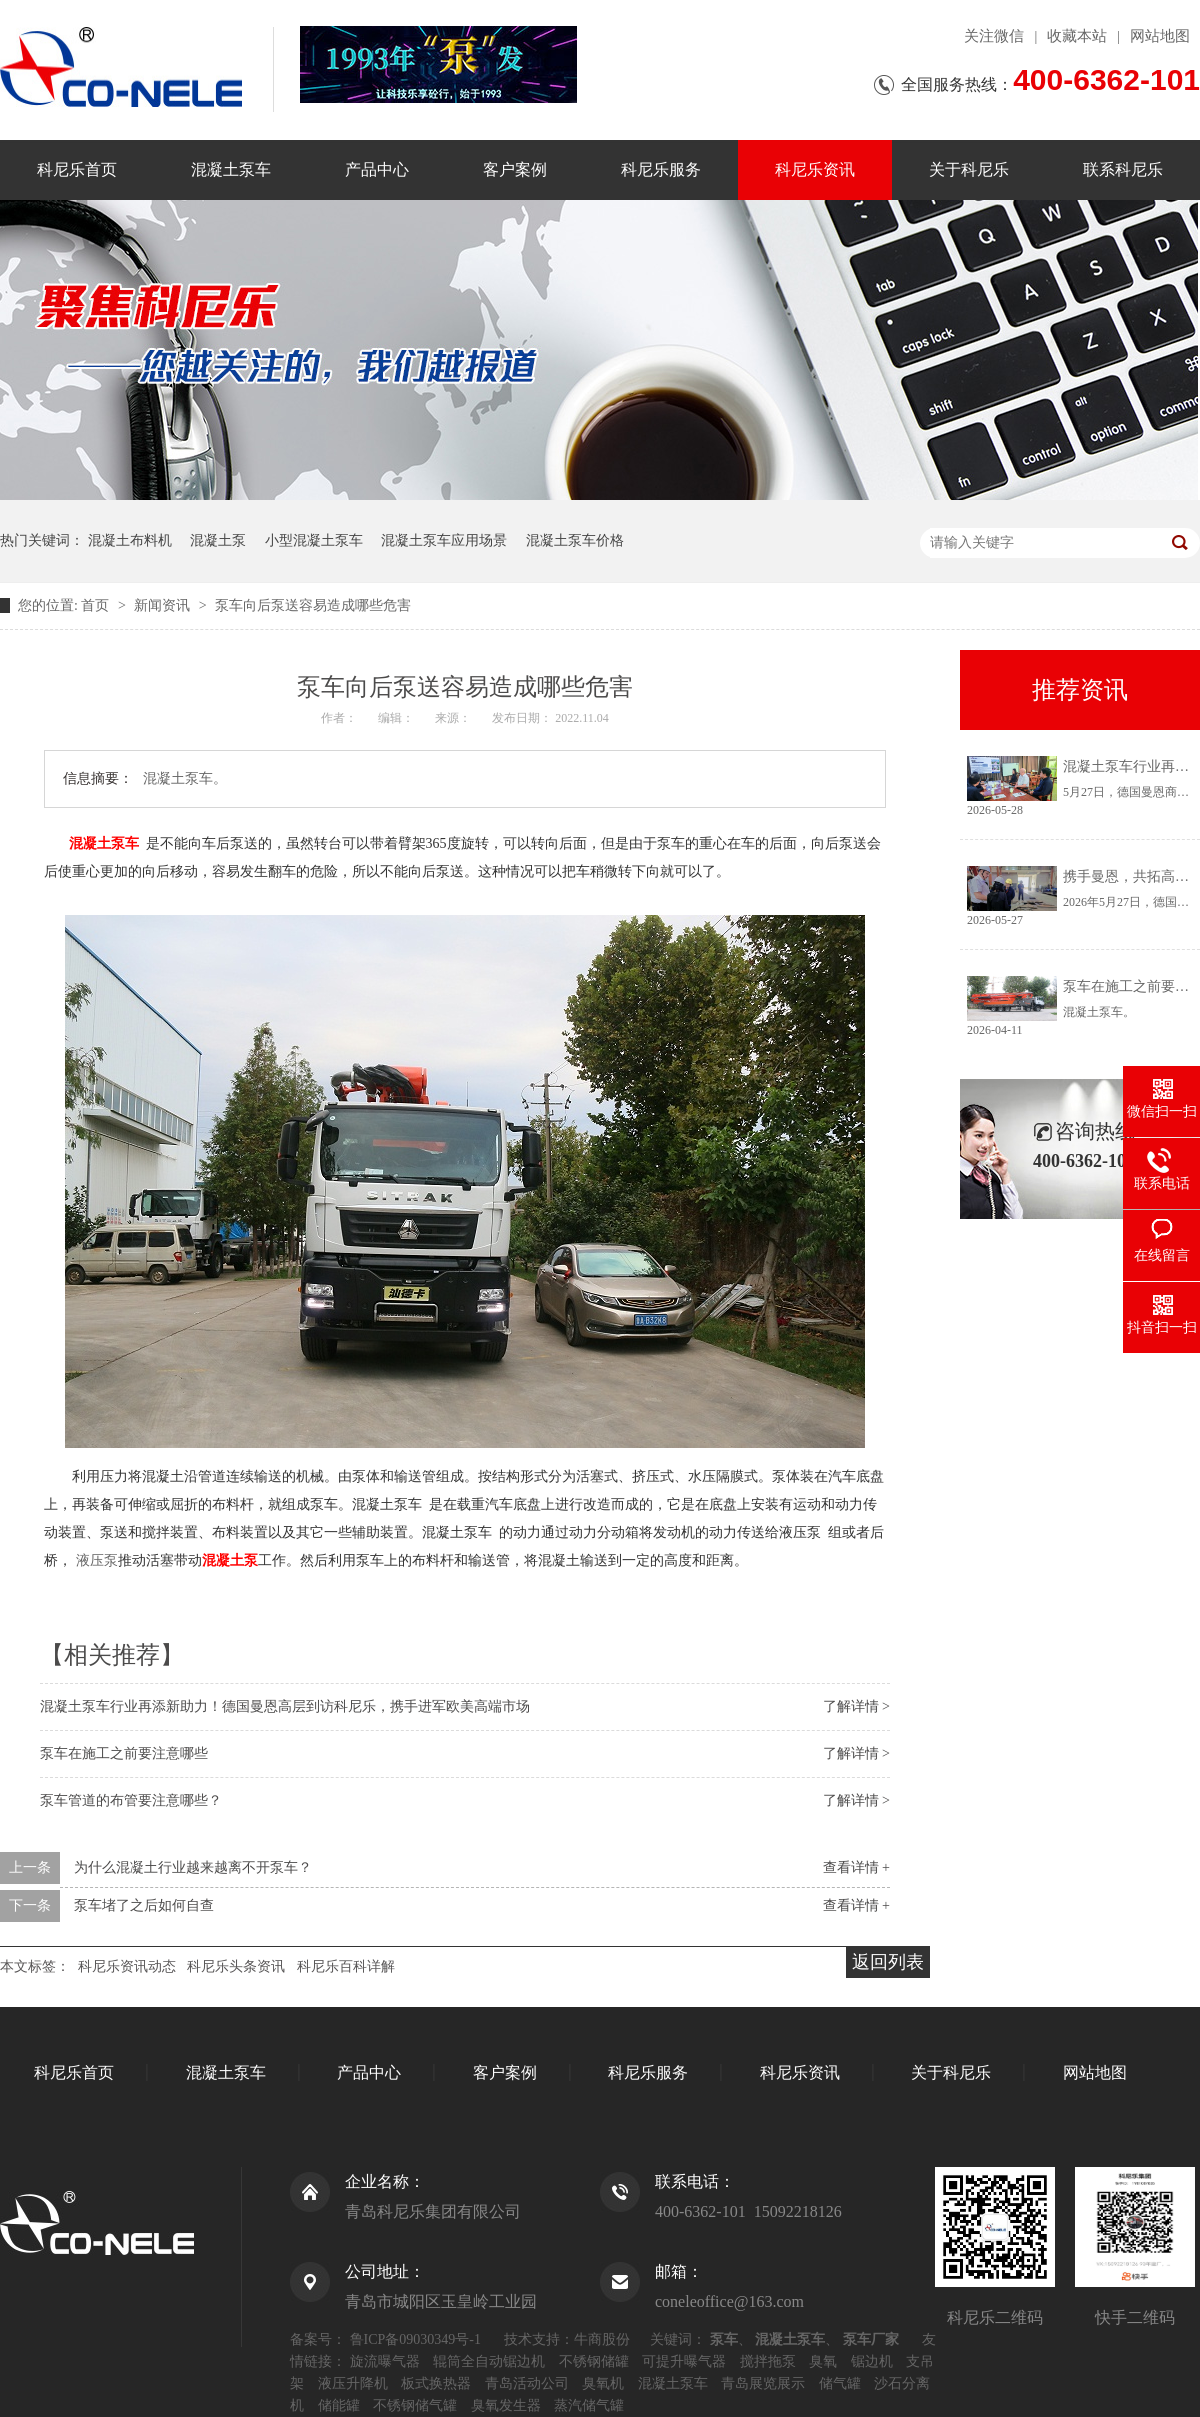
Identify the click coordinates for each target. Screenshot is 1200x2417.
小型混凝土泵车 (314, 540)
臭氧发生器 (506, 2405)
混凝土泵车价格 (575, 540)
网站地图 (1160, 36)
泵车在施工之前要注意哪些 (124, 1753)
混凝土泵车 (231, 169)
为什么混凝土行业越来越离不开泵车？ (193, 1867)
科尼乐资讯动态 (127, 1966)
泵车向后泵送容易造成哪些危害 (313, 605)
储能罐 (339, 2405)
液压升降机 (353, 2383)
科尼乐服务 (661, 169)
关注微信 (994, 36)
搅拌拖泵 (768, 2361)
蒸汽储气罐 (589, 2405)
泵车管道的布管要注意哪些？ (131, 1800)
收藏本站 (1077, 36)
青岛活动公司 (527, 2383)
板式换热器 (436, 2383)
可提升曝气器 (684, 2361)
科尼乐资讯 (815, 169)
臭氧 (823, 2361)
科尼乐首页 (77, 169)
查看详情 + (856, 1867)
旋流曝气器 (385, 2361)
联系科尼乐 (1123, 169)
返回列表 (888, 1962)
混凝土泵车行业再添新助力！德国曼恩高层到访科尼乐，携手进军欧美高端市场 (285, 1706)
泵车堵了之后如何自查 (144, 1905)
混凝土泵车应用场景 (444, 540)
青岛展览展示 (763, 2383)
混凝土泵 (218, 540)
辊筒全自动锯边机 (489, 2361)
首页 (97, 605)
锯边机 (872, 2361)
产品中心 (377, 169)
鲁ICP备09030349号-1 (415, 2339)
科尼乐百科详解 (346, 1966)
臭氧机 (603, 2383)
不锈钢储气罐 (415, 2405)
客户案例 (515, 169)
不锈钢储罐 (594, 2361)
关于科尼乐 (969, 169)
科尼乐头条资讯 (236, 1966)
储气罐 (840, 2383)
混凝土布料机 (130, 540)
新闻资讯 (164, 605)
